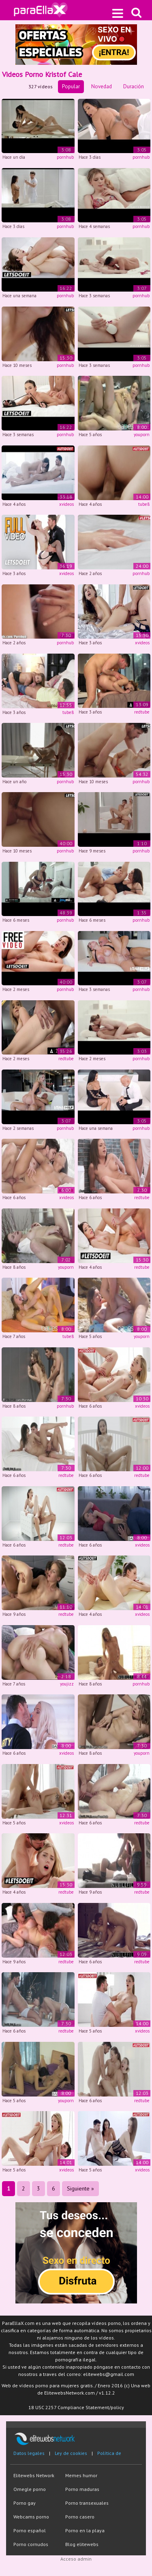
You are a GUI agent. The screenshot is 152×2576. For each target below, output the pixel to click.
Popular (71, 86)
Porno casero (79, 2517)
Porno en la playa (85, 2530)
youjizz (67, 1684)
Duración (133, 86)
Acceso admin (76, 2559)
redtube (142, 712)
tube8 (144, 504)
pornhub (65, 157)
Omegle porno (29, 2489)
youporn (142, 434)
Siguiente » (80, 2188)
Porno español (29, 2530)
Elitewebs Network (33, 2475)
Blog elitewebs (81, 2544)
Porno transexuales (87, 2503)
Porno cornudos (30, 2544)
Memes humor (81, 2475)
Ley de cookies (71, 2453)
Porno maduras (82, 2489)
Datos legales (29, 2453)
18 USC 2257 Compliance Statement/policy (76, 2407)
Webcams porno (31, 2517)
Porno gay (24, 2503)
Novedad (101, 86)
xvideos (66, 504)
